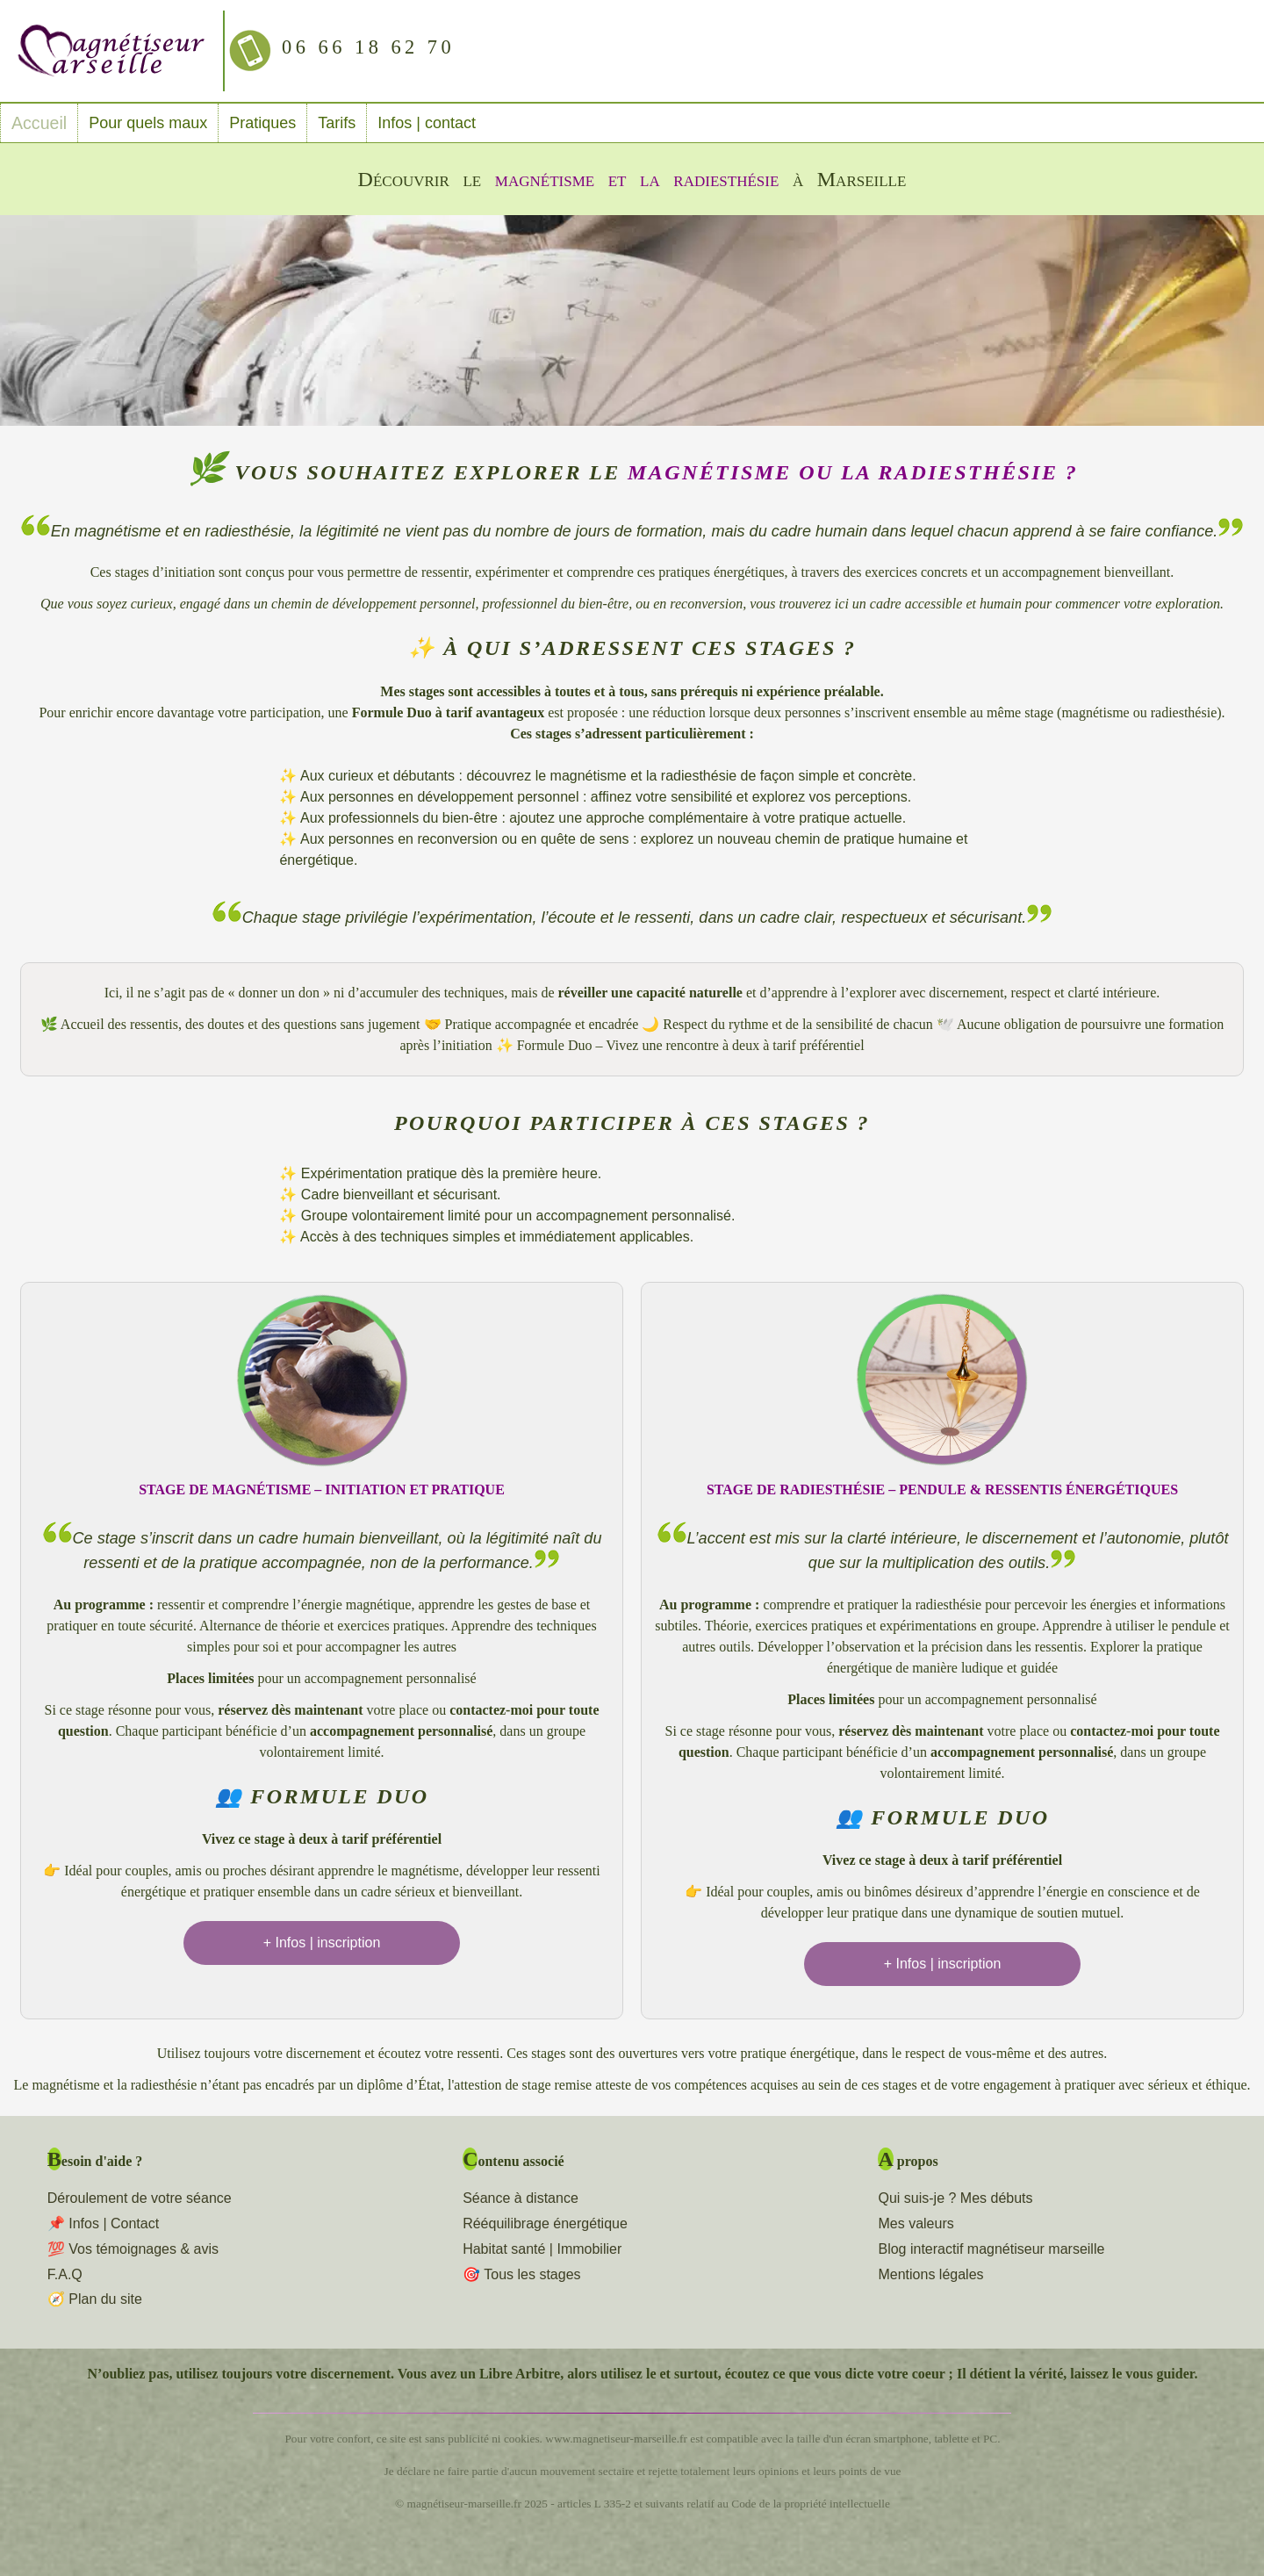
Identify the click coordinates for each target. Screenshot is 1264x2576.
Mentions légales (930, 2274)
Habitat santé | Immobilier (542, 2248)
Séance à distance (520, 2198)
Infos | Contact (113, 2223)
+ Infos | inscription (322, 1942)
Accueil (36, 123)
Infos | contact (422, 123)
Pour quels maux (143, 123)
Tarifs (332, 123)
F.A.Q (65, 2274)
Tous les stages (532, 2274)
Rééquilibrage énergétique (545, 2223)
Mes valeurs (915, 2223)
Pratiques (258, 123)
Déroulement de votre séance (139, 2198)
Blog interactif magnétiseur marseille (991, 2248)
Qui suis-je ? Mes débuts (955, 2198)
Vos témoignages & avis (143, 2248)
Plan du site (105, 2299)
